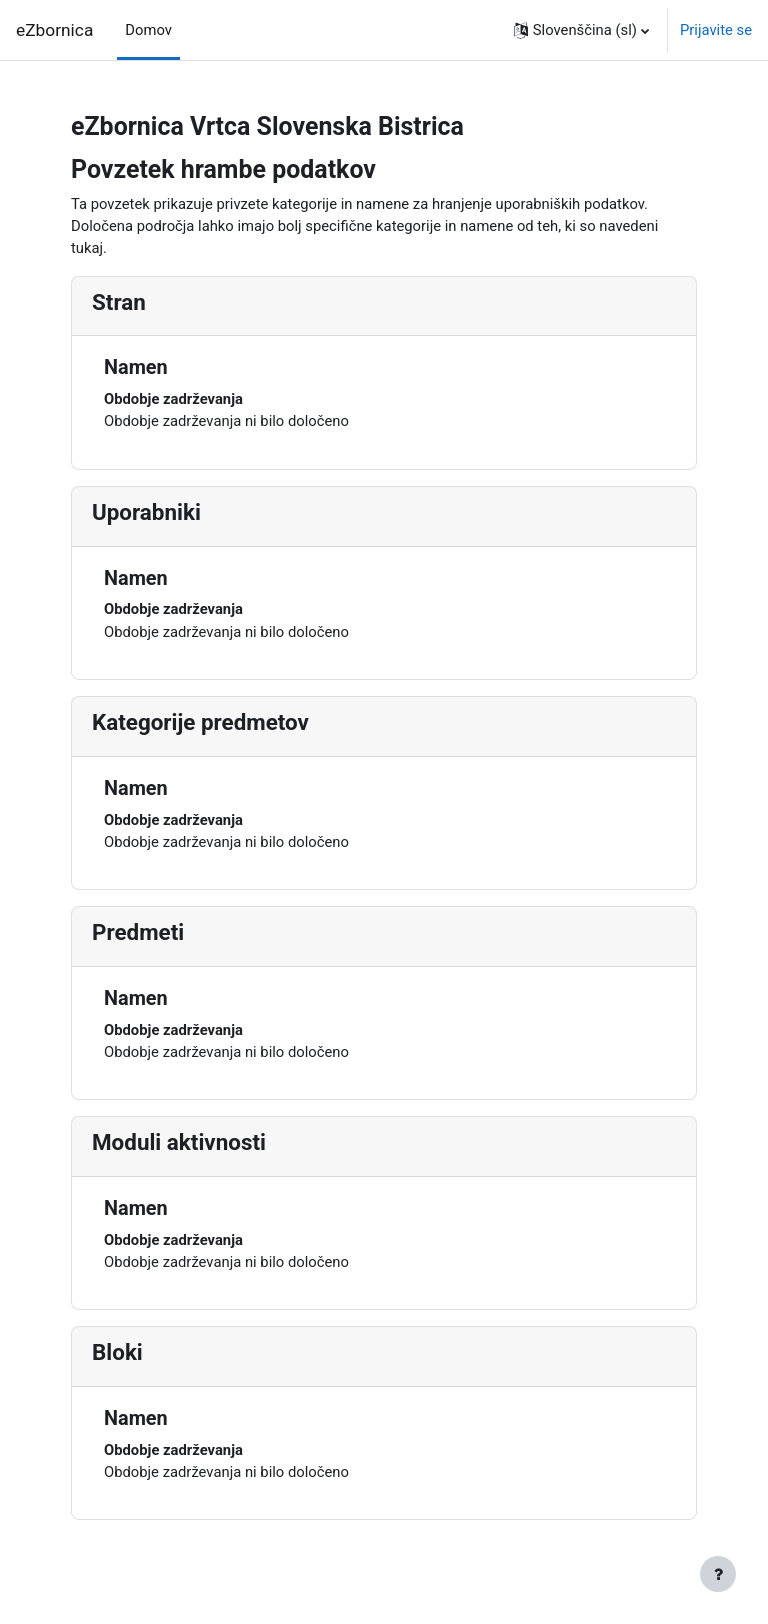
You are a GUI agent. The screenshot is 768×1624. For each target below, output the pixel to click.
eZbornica (54, 30)
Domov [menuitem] (148, 30)
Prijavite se (716, 30)
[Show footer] (718, 1574)
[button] (581, 30)
